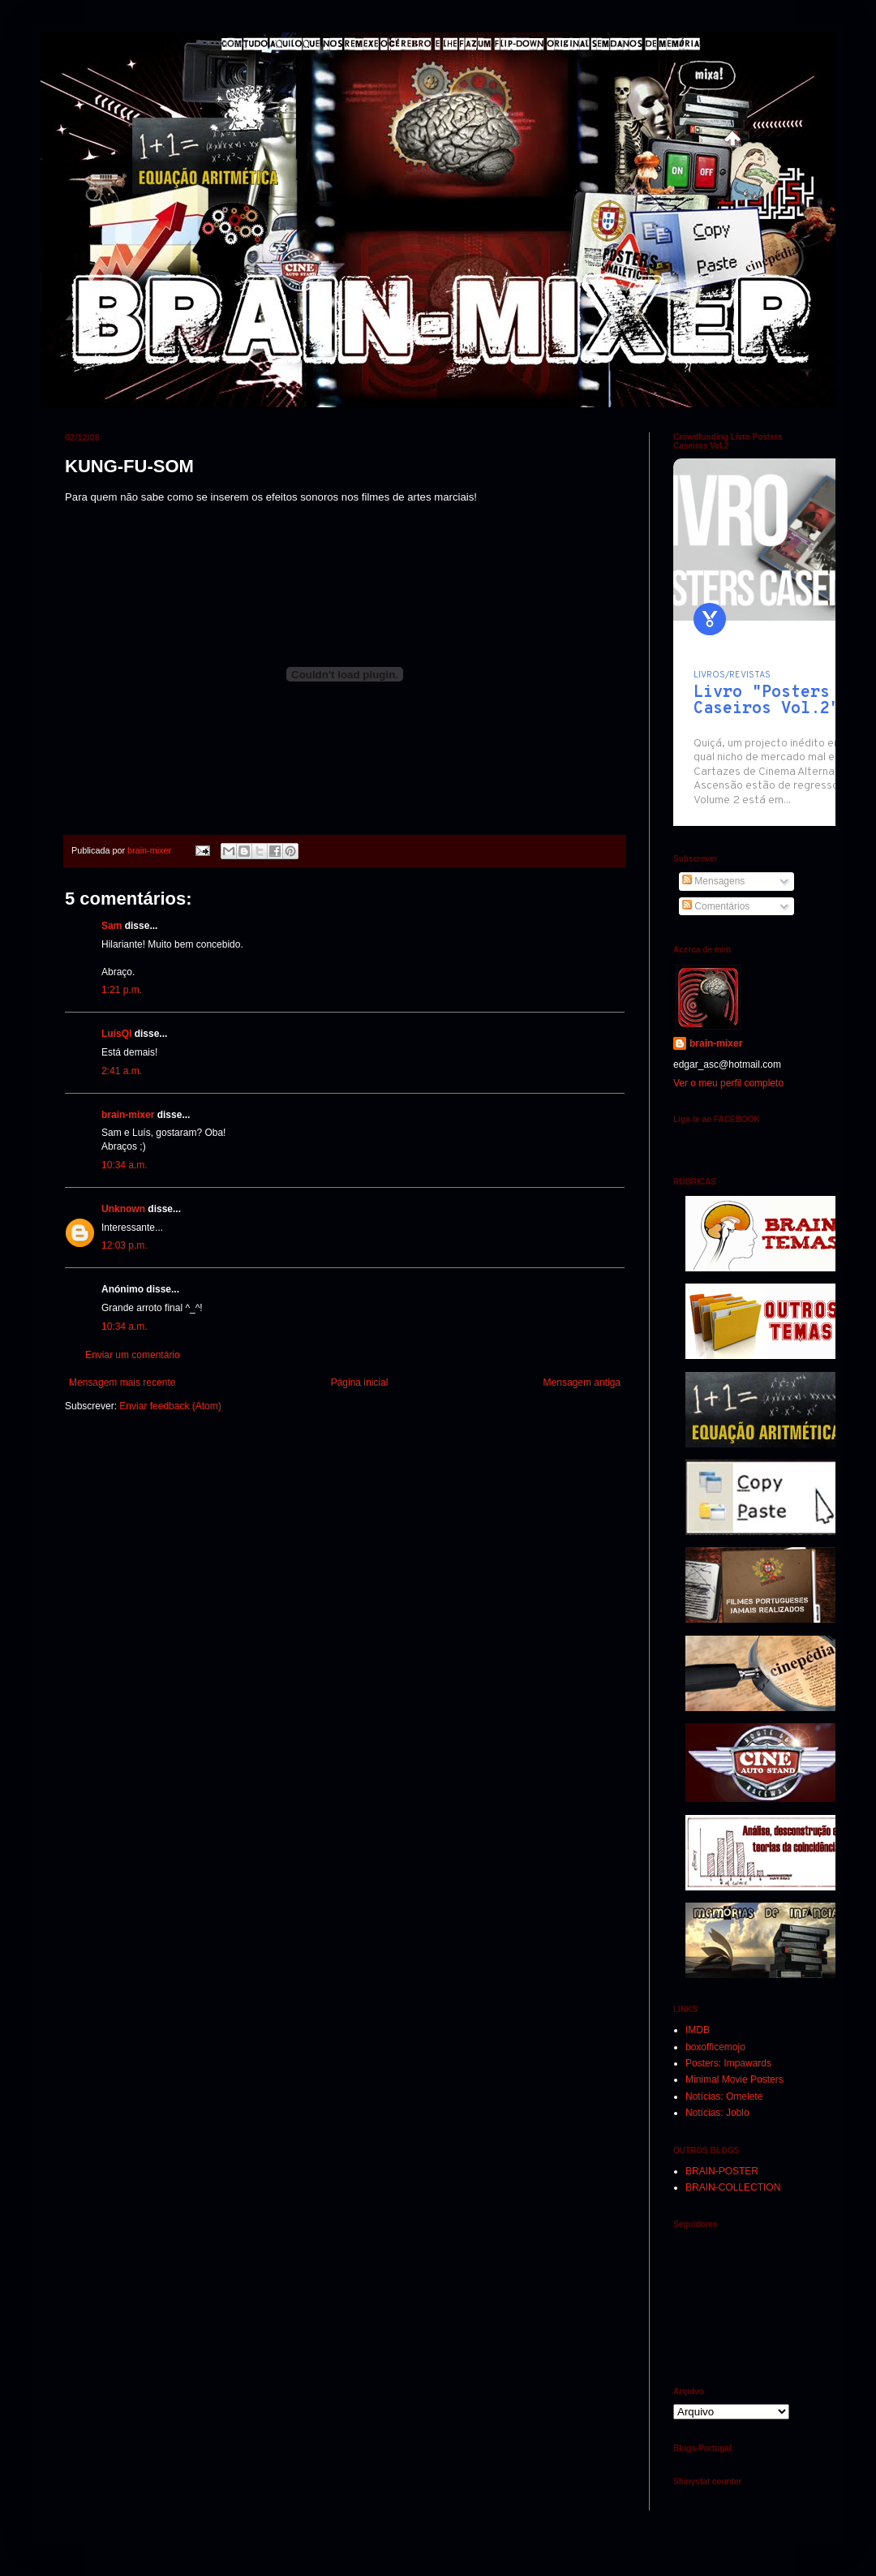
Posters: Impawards (728, 2063)
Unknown (123, 1209)
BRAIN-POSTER (721, 2171)
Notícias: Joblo (717, 2112)
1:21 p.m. (121, 990)
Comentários (715, 906)
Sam (111, 925)
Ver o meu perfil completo (728, 1083)
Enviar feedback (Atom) (170, 1406)
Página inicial (360, 1382)
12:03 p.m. (124, 1245)
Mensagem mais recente (122, 1382)
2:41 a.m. (121, 1071)
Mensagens (713, 881)
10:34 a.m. (124, 1165)
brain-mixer (127, 1114)
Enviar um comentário (132, 1355)
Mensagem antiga (581, 1382)
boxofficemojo (715, 2047)
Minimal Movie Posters (734, 2079)
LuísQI (116, 1033)
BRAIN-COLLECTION (732, 2187)
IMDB (697, 2030)
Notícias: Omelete (723, 2096)
